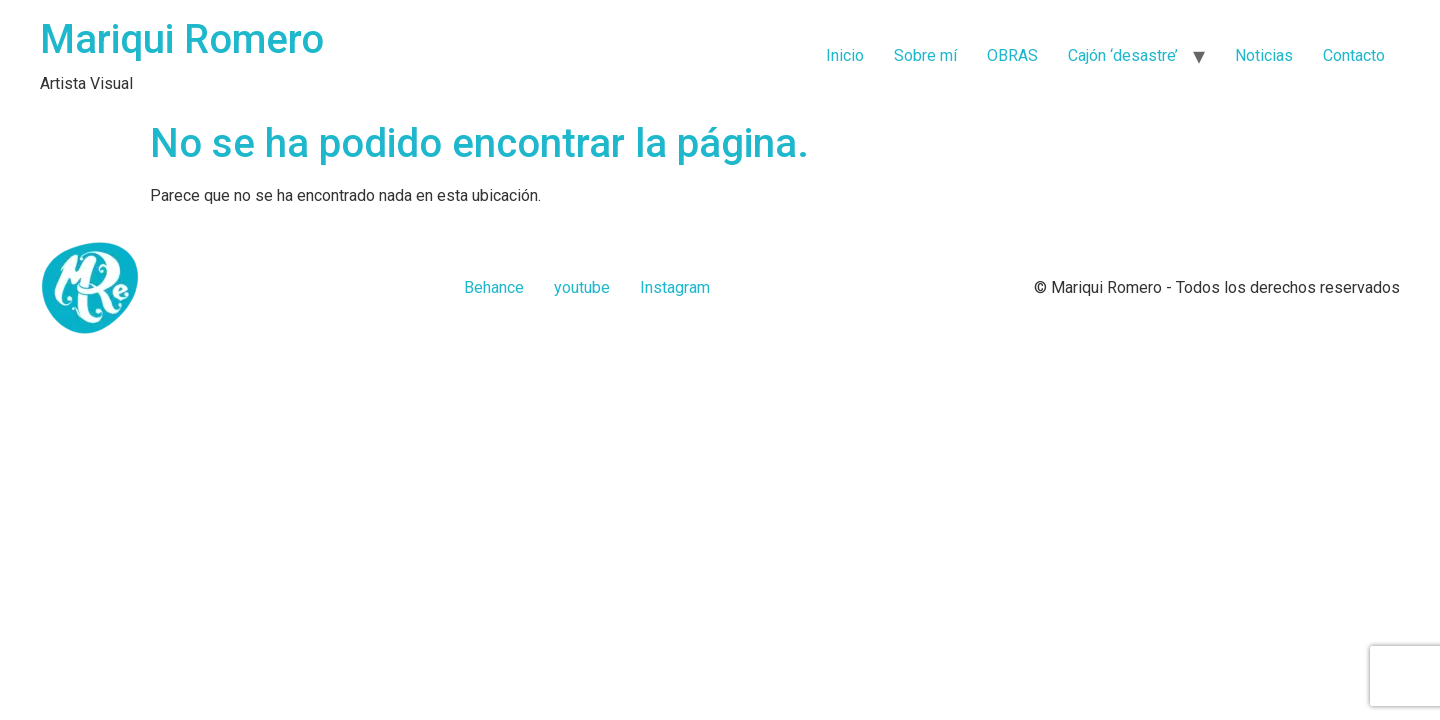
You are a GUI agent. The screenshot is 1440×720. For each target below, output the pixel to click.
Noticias (1264, 55)
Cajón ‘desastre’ (1123, 55)
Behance (494, 287)
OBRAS (1012, 55)
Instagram (675, 287)
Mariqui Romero (182, 39)
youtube (582, 287)
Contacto (1354, 55)
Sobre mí (925, 55)
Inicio (845, 55)
